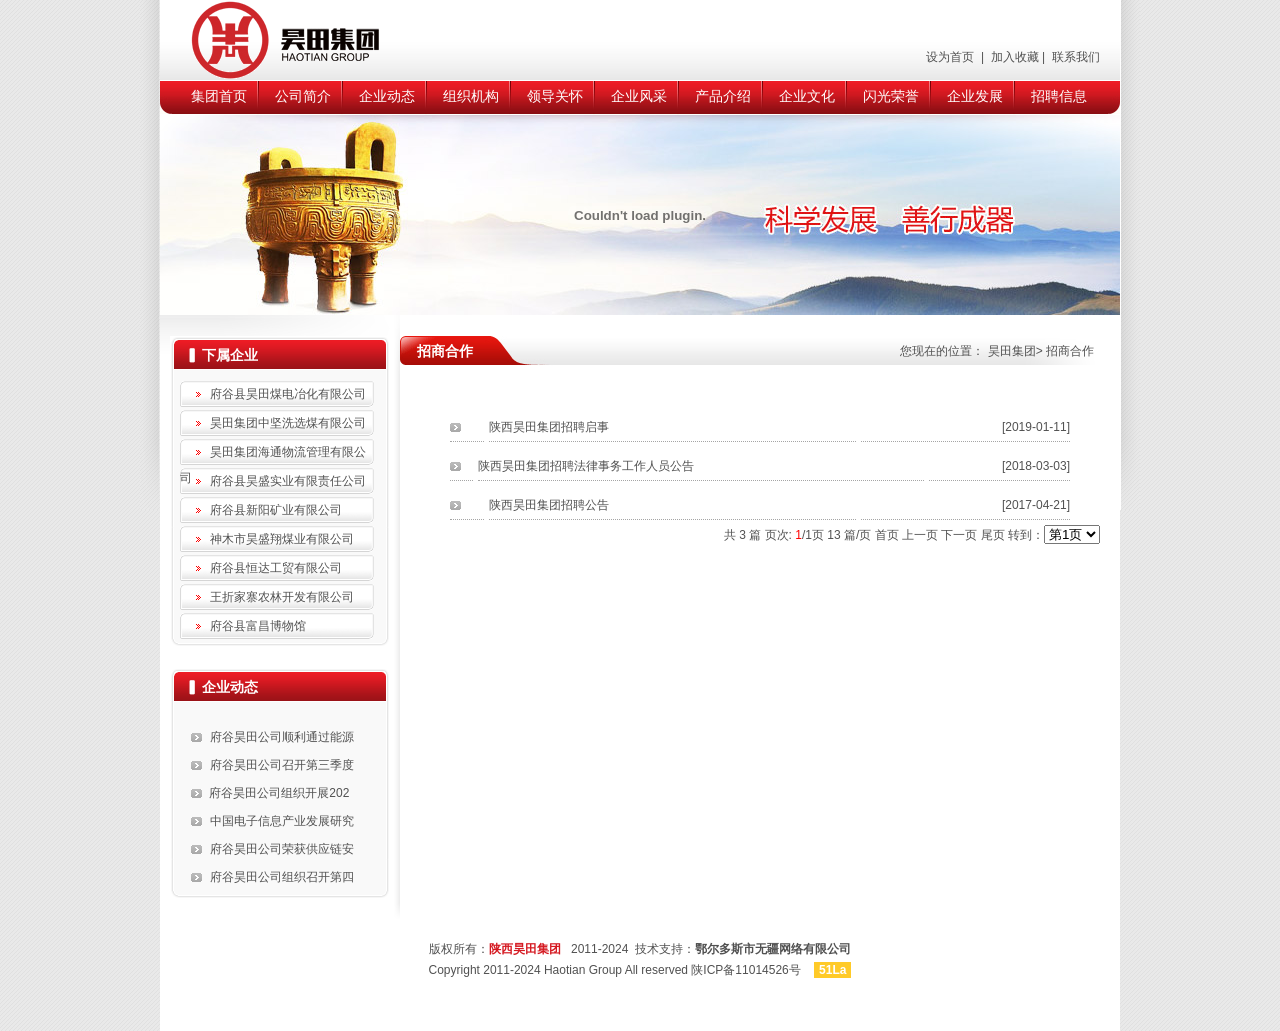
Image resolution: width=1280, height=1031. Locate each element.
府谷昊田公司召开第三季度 (282, 765)
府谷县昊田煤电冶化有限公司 (288, 394)
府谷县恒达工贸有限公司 (276, 568)
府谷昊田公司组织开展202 (279, 793)
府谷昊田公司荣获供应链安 (282, 849)
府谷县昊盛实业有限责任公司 (288, 481)
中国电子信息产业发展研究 (282, 821)
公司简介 (303, 96)
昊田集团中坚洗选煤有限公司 (288, 423)
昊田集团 (1012, 351)
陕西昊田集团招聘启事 (549, 427)
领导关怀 (555, 96)
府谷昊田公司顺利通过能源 (282, 737)
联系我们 (1074, 57)
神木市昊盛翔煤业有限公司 (282, 539)
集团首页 (219, 96)
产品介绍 (723, 96)
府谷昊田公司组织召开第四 (282, 877)
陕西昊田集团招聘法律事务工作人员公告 (586, 466)
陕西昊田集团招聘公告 (549, 505)
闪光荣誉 (891, 96)
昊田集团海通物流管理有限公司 (273, 455)
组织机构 (471, 96)
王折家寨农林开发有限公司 (282, 597)
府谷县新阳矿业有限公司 (276, 510)
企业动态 (387, 96)
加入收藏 (1012, 57)
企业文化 (807, 96)
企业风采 (639, 96)
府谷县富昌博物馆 (258, 626)
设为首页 (951, 57)
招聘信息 (1059, 96)
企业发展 (975, 96)
